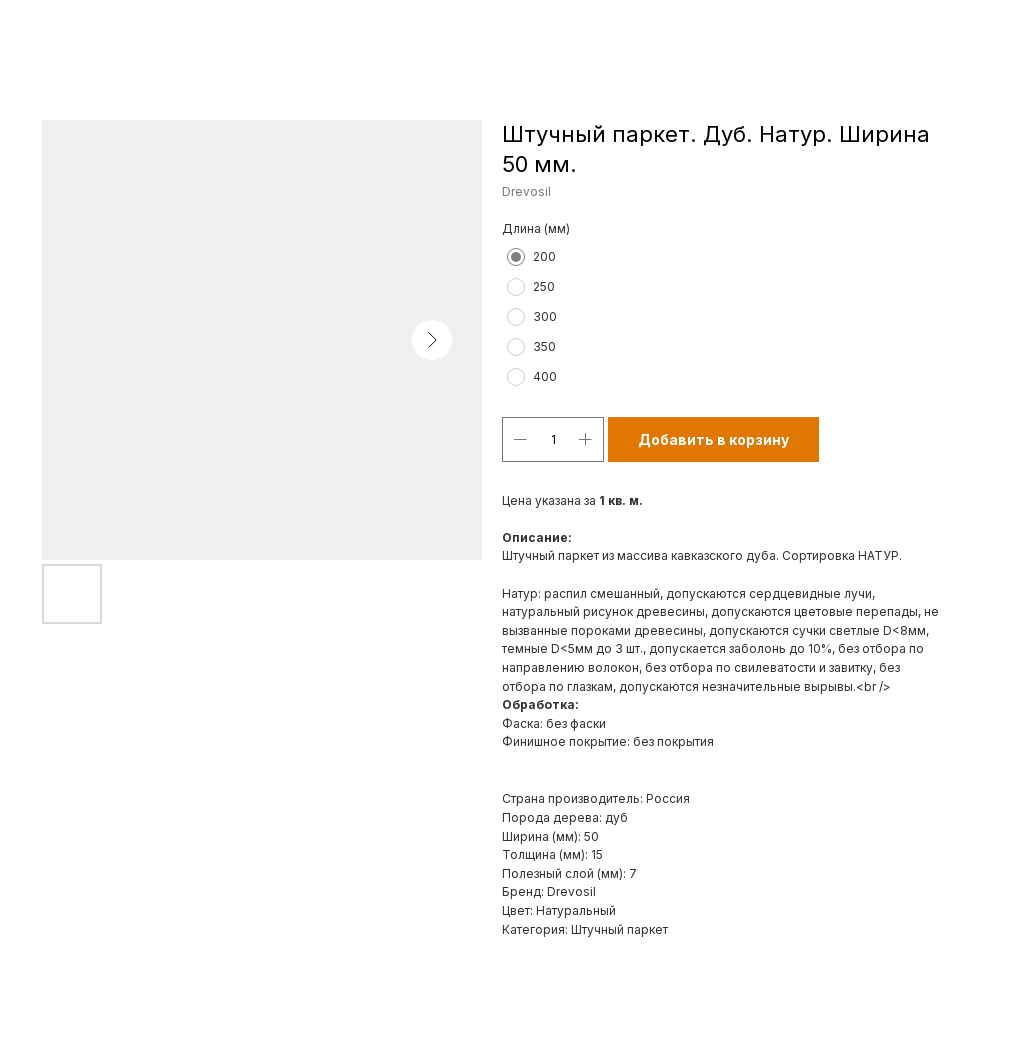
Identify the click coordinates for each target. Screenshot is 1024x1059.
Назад (53, 28)
